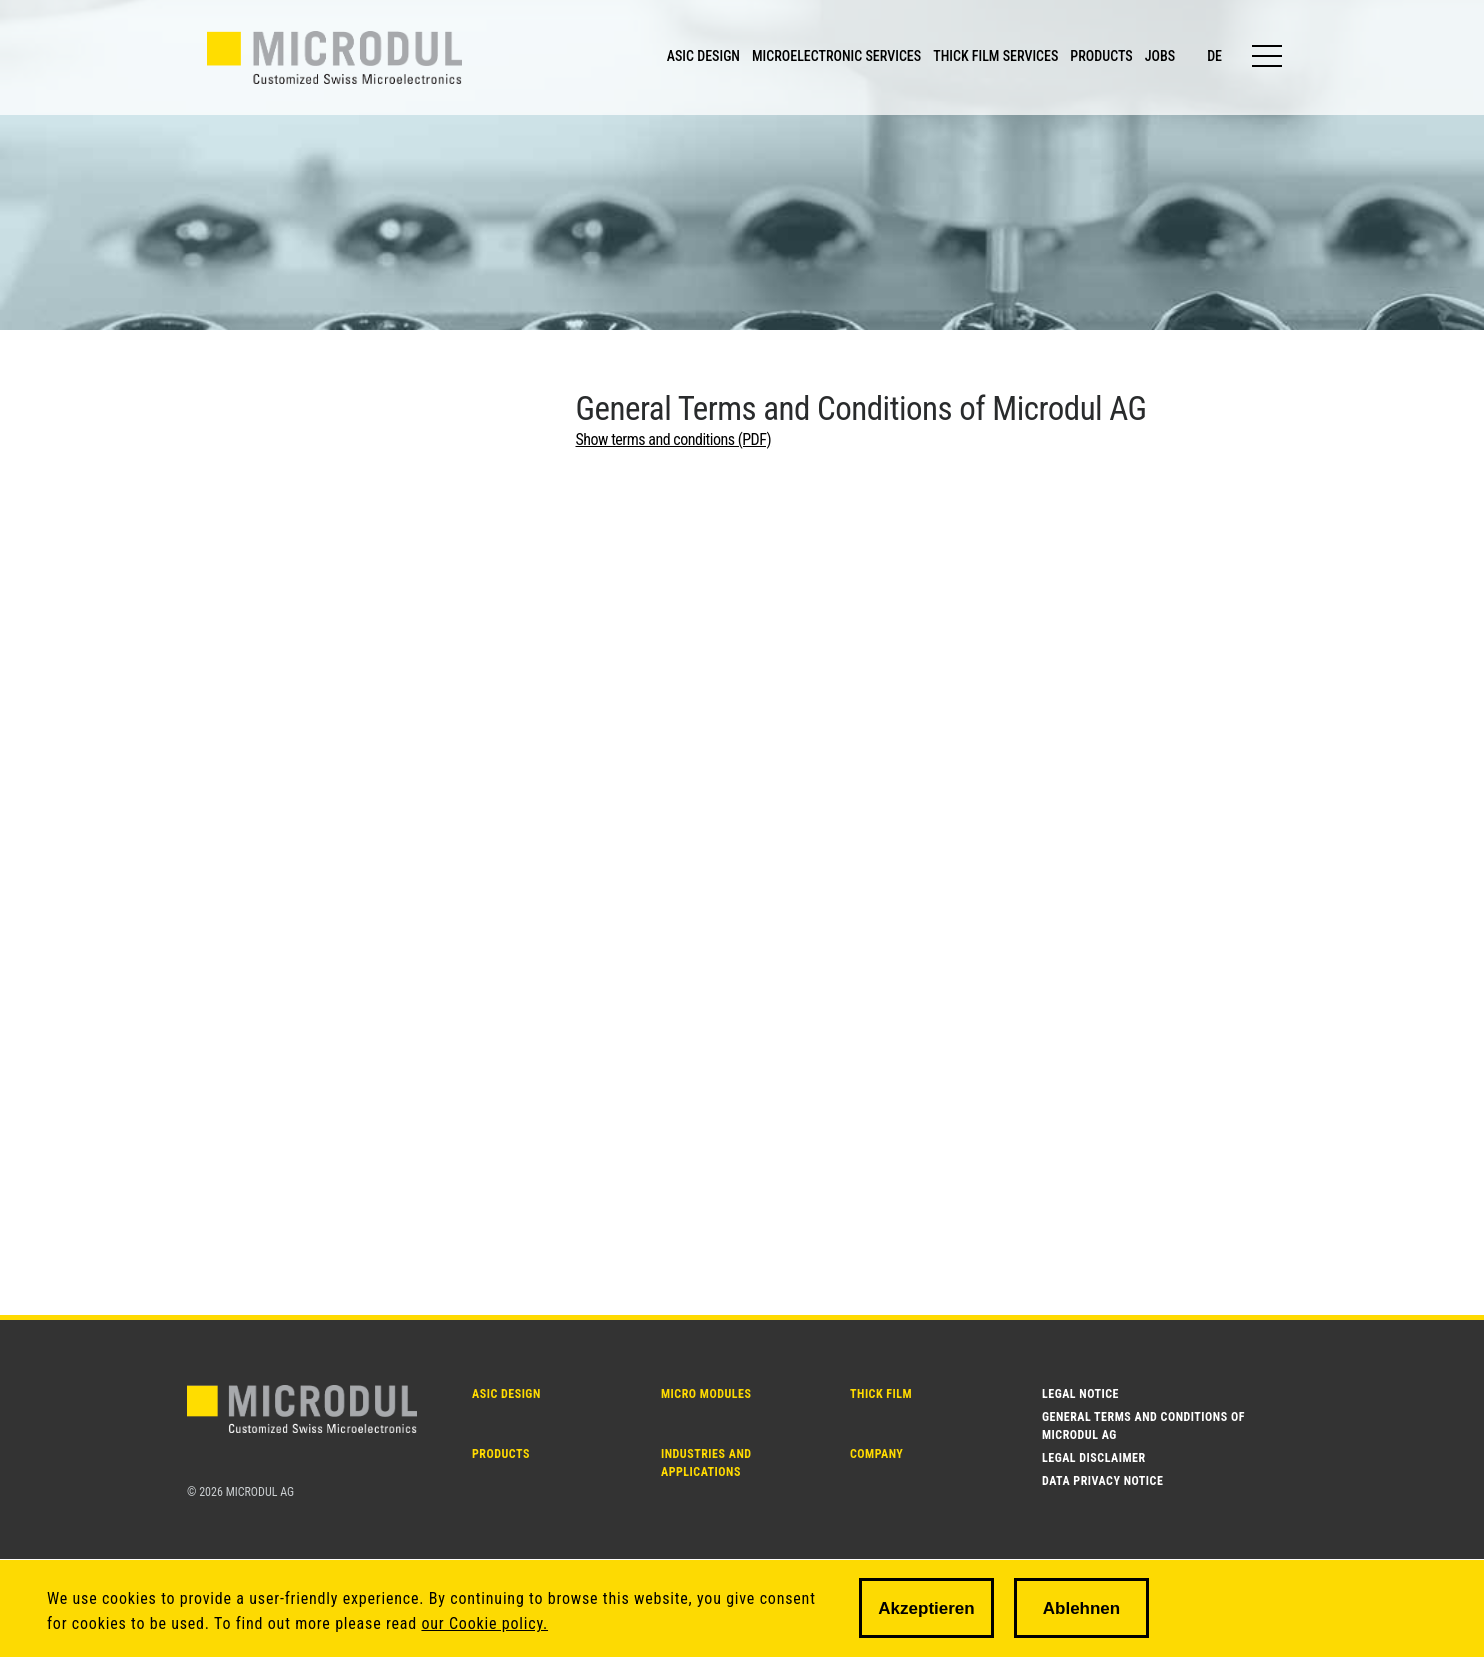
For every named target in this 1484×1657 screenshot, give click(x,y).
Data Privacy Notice (1102, 1481)
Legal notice (1080, 1394)
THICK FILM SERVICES (995, 56)
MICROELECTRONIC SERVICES (836, 56)
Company (876, 1454)
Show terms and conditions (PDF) (674, 439)
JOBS (1160, 56)
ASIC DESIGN (703, 56)
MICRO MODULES (706, 1394)
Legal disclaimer (1094, 1458)
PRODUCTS (1101, 56)
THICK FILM (881, 1394)
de (1214, 56)
